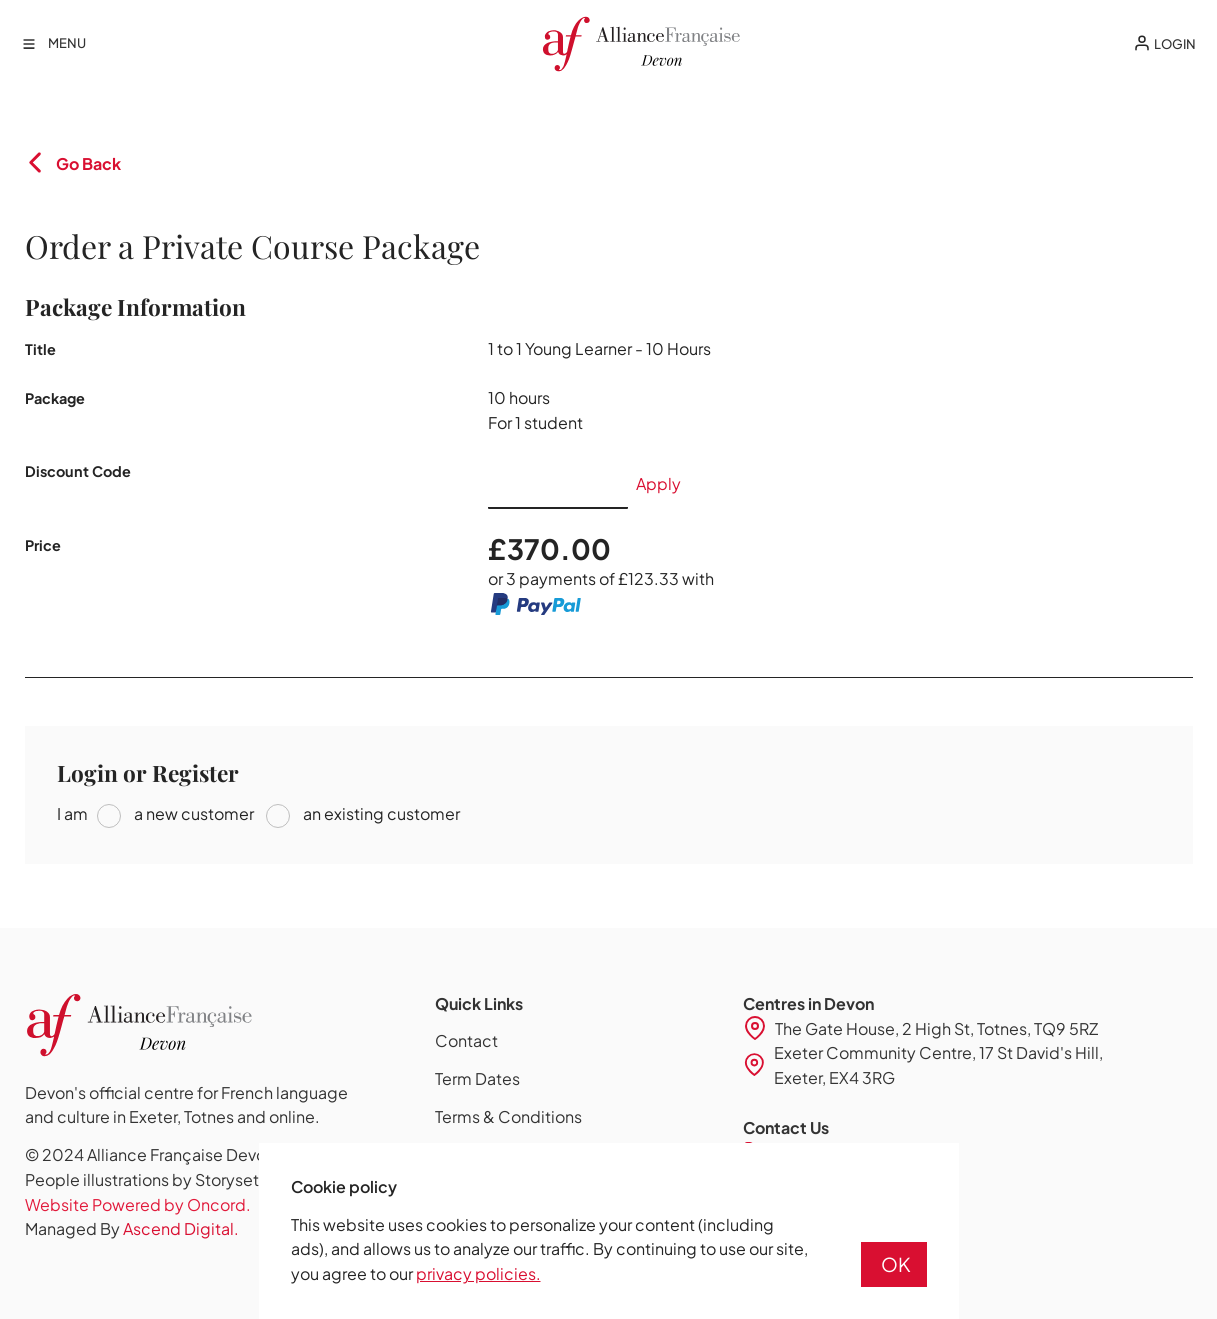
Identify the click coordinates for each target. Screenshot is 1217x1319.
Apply (658, 483)
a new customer (192, 813)
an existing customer (380, 813)
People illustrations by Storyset (142, 1179)
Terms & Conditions (508, 1116)
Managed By (132, 1228)
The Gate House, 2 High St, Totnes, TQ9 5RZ (936, 1028)
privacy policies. (478, 1273)
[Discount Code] (558, 484)
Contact (466, 1040)
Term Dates (477, 1078)
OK (896, 1264)
